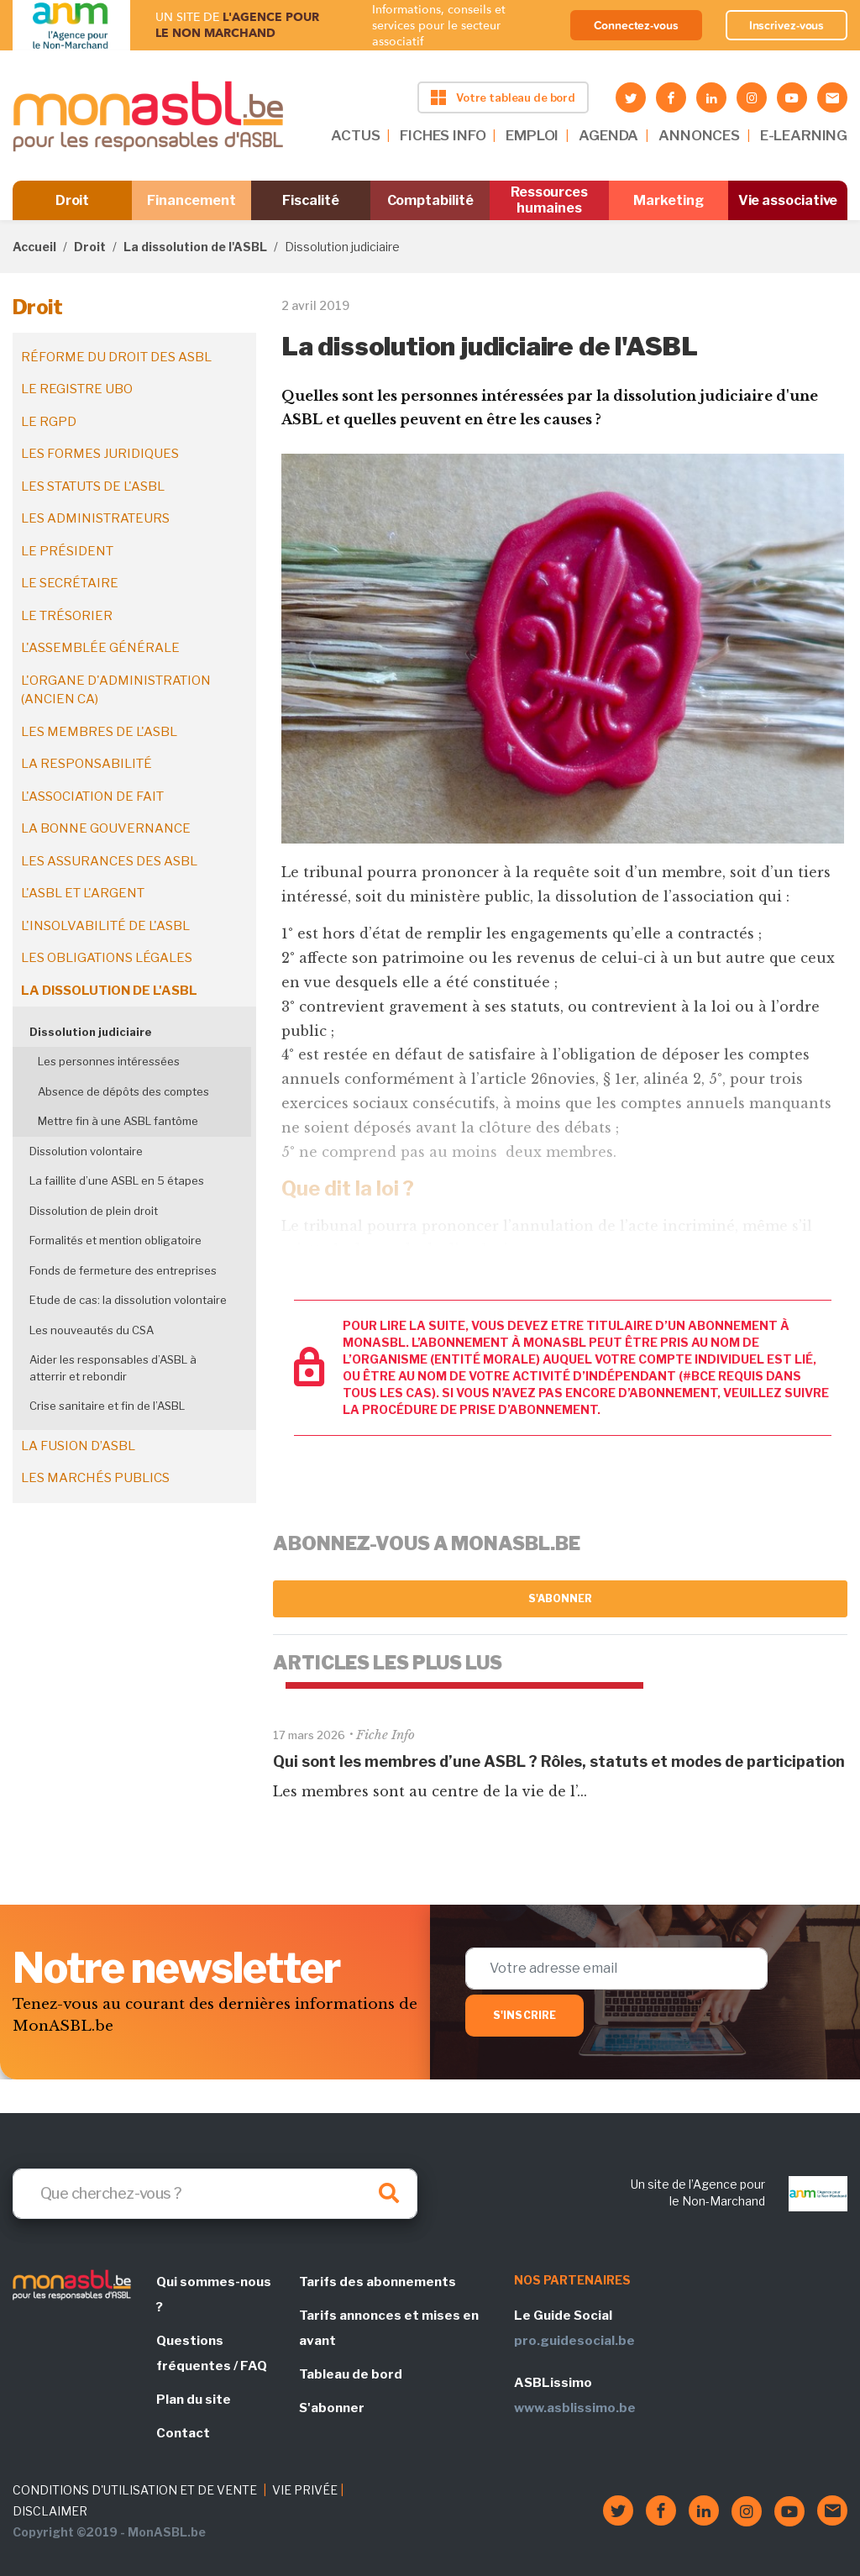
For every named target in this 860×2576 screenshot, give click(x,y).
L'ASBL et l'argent (82, 893)
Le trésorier (67, 615)
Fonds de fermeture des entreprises (123, 1270)
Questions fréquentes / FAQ (211, 2353)
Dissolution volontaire (86, 1151)
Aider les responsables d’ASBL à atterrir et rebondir (113, 1368)
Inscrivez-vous (787, 25)
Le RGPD (48, 421)
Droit (72, 200)
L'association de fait (92, 796)
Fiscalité (310, 200)
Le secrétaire (69, 583)
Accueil (34, 246)
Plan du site (193, 2399)
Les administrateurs (95, 518)
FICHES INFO (442, 135)
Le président (67, 551)
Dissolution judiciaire (90, 1031)
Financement (191, 200)
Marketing (668, 200)
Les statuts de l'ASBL (93, 486)
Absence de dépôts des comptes (123, 1091)
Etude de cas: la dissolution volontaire (128, 1299)
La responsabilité (86, 763)
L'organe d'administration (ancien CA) (116, 690)
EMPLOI (532, 135)
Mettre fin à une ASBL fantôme (118, 1121)
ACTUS (355, 135)
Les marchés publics (95, 1477)
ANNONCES (699, 135)
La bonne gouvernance (106, 828)
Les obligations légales (106, 957)
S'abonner (560, 1598)
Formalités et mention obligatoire (115, 1240)
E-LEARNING (803, 135)
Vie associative (788, 200)
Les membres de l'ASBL (99, 731)
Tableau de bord (350, 2374)
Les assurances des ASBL (109, 861)
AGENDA (608, 135)
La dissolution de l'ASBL (195, 246)
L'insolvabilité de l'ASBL (105, 925)
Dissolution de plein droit (93, 1210)
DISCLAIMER (50, 2511)
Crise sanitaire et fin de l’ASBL (107, 1405)
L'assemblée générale (100, 647)
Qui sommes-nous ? (213, 2294)
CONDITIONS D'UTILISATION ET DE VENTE (135, 2490)
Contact (183, 2433)
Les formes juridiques (100, 453)
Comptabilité (430, 200)
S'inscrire (524, 2015)
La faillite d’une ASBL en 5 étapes (116, 1180)
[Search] (215, 2194)
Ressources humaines (549, 200)
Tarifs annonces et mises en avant (389, 2328)
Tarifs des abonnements (377, 2281)
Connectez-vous (636, 25)
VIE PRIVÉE (305, 2490)
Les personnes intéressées (109, 1061)
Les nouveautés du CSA (91, 1330)
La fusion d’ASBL (78, 1446)
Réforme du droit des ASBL (116, 357)
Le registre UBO (77, 389)
